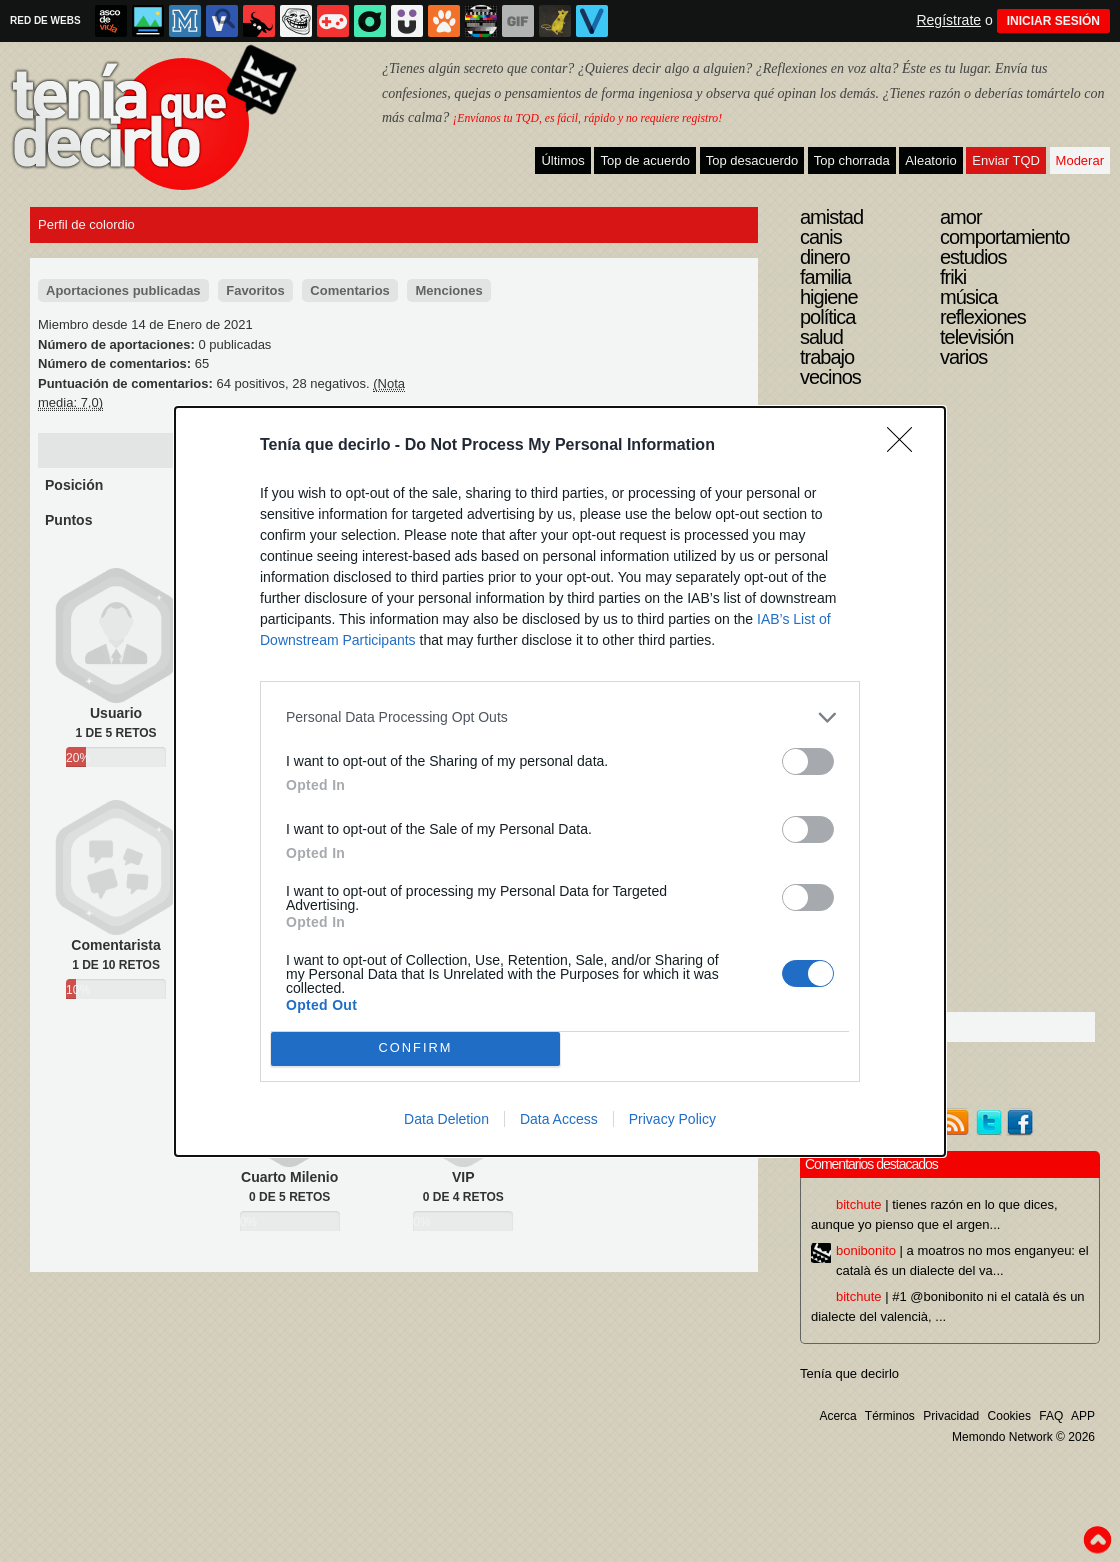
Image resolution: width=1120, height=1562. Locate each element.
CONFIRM (415, 1048)
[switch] (808, 761)
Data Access (559, 1119)
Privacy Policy (672, 1119)
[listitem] (560, 717)
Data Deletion (446, 1119)
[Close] (906, 446)
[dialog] (560, 781)
